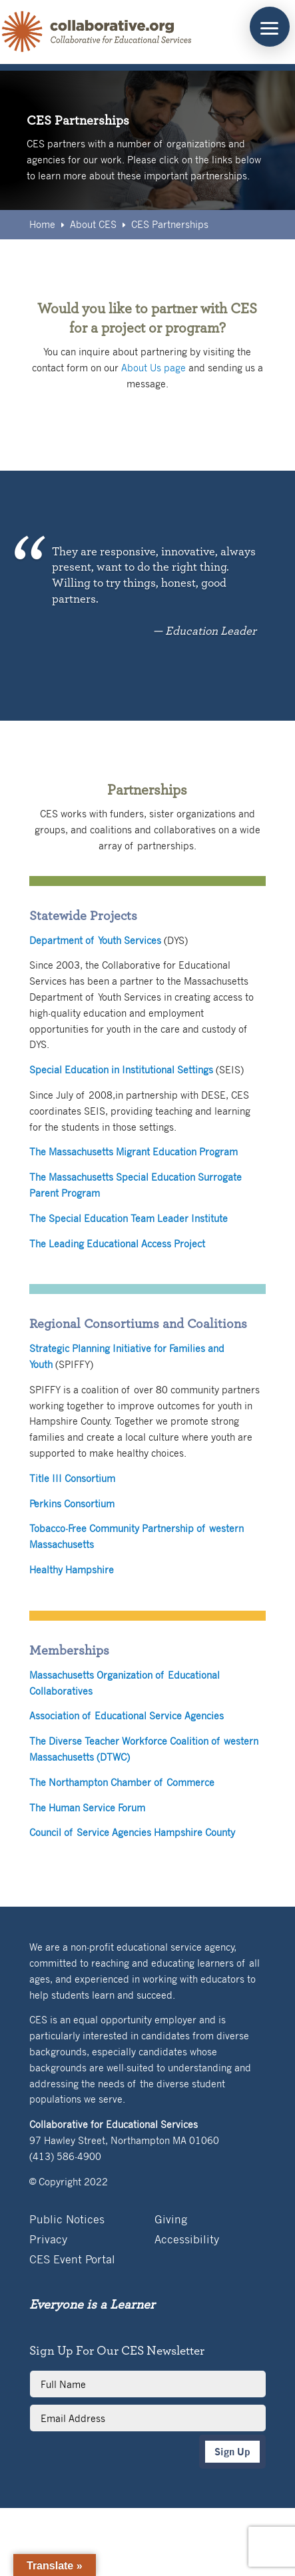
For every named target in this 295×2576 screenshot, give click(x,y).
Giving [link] (170, 2220)
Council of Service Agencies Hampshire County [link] (132, 1832)
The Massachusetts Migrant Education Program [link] (133, 1151)
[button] (270, 27)
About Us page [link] (153, 367)
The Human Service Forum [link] (87, 1807)
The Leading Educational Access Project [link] (117, 1243)
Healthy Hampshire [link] (71, 1569)
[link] (97, 32)
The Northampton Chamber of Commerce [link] (121, 1782)
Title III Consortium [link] (72, 1478)
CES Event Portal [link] (72, 2260)
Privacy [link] (48, 2240)
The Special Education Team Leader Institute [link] (128, 1218)
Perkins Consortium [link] (72, 1503)
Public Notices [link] (67, 2220)
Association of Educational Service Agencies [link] (126, 1715)
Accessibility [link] (186, 2240)
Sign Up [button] (232, 2451)
